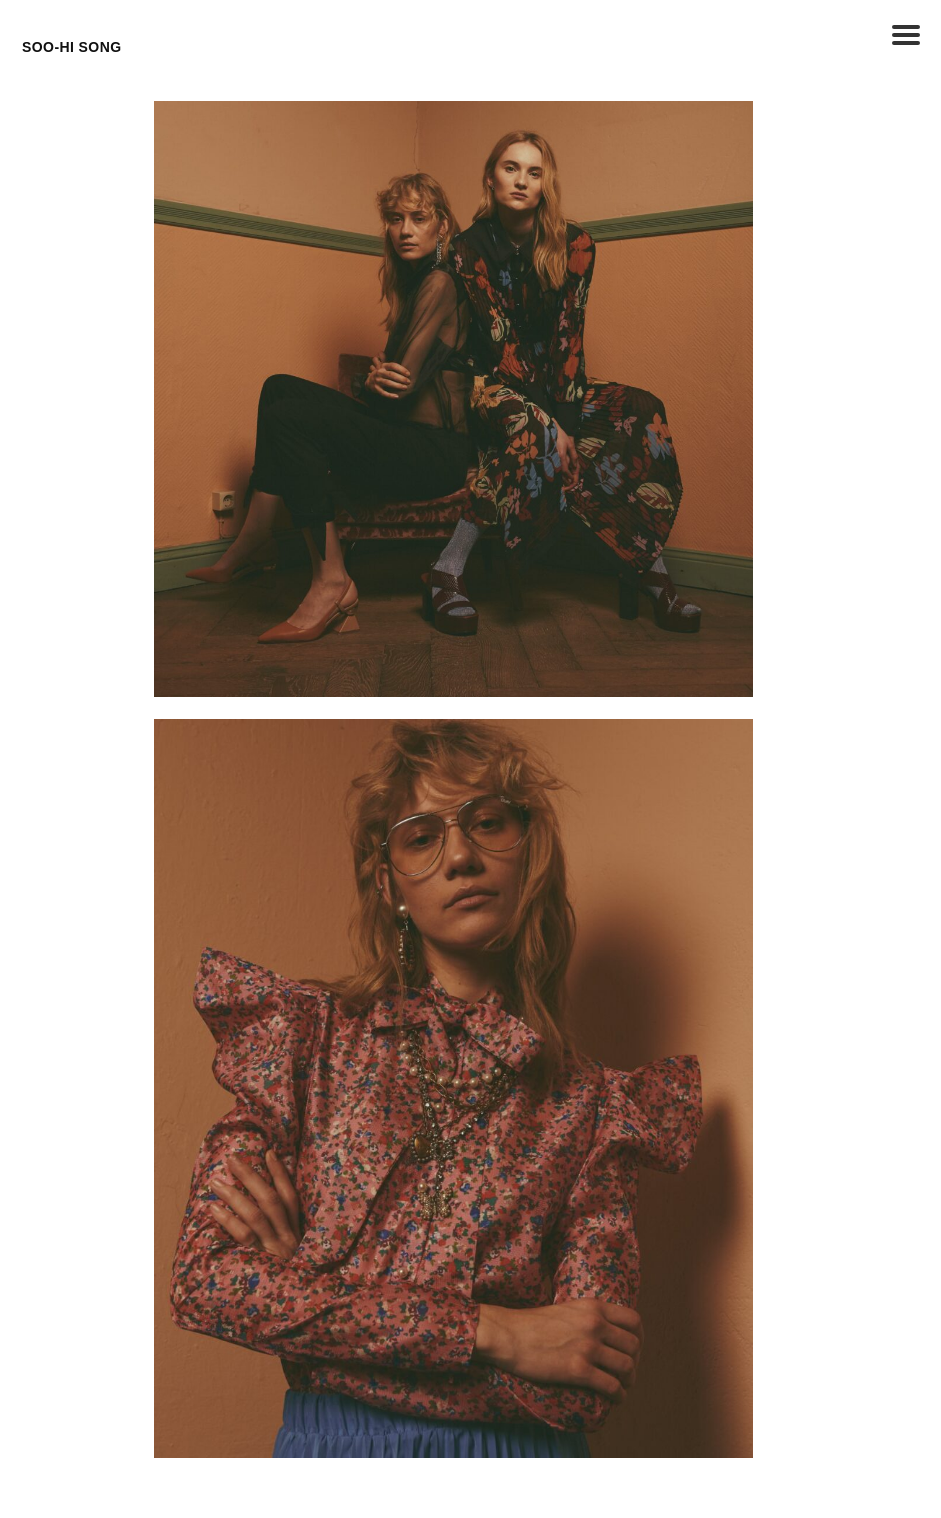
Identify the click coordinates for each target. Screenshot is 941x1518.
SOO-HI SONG (72, 47)
